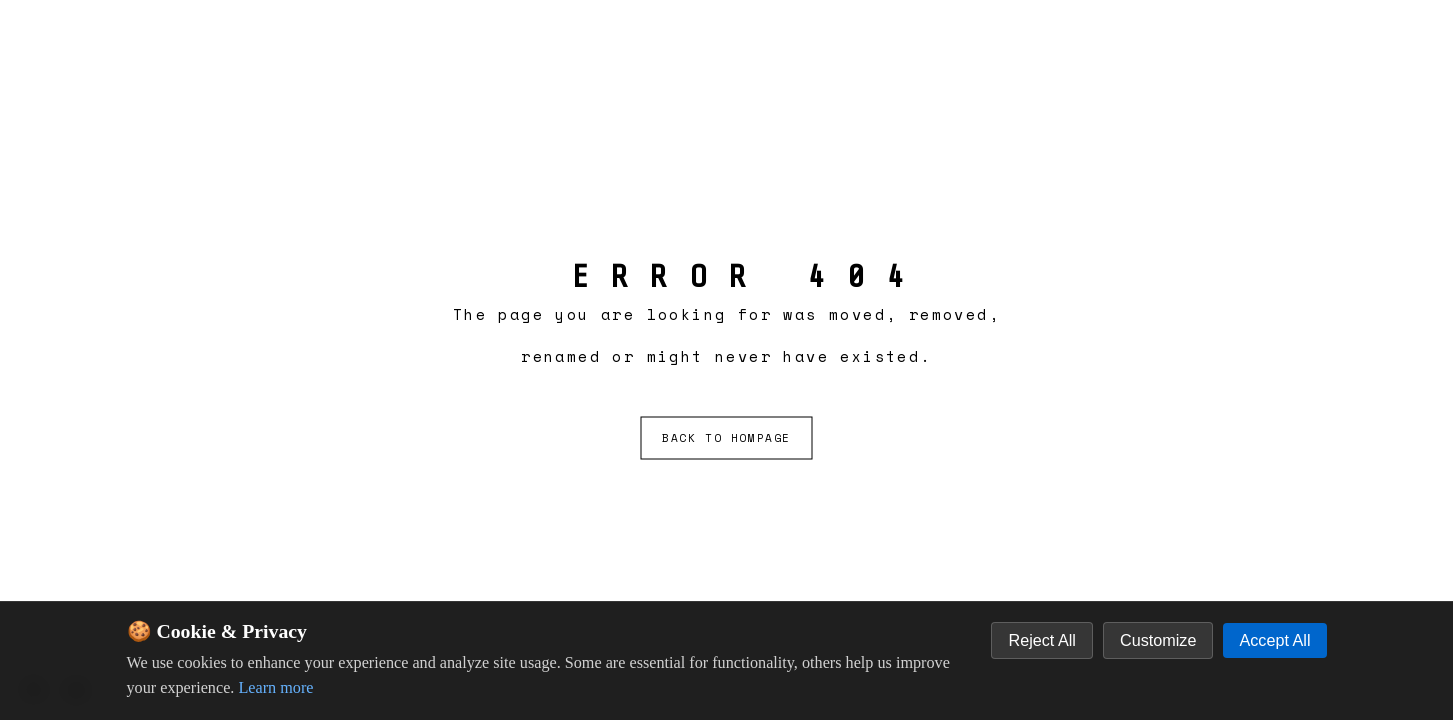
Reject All (1041, 640)
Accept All (1274, 640)
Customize (1158, 640)
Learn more (275, 688)
